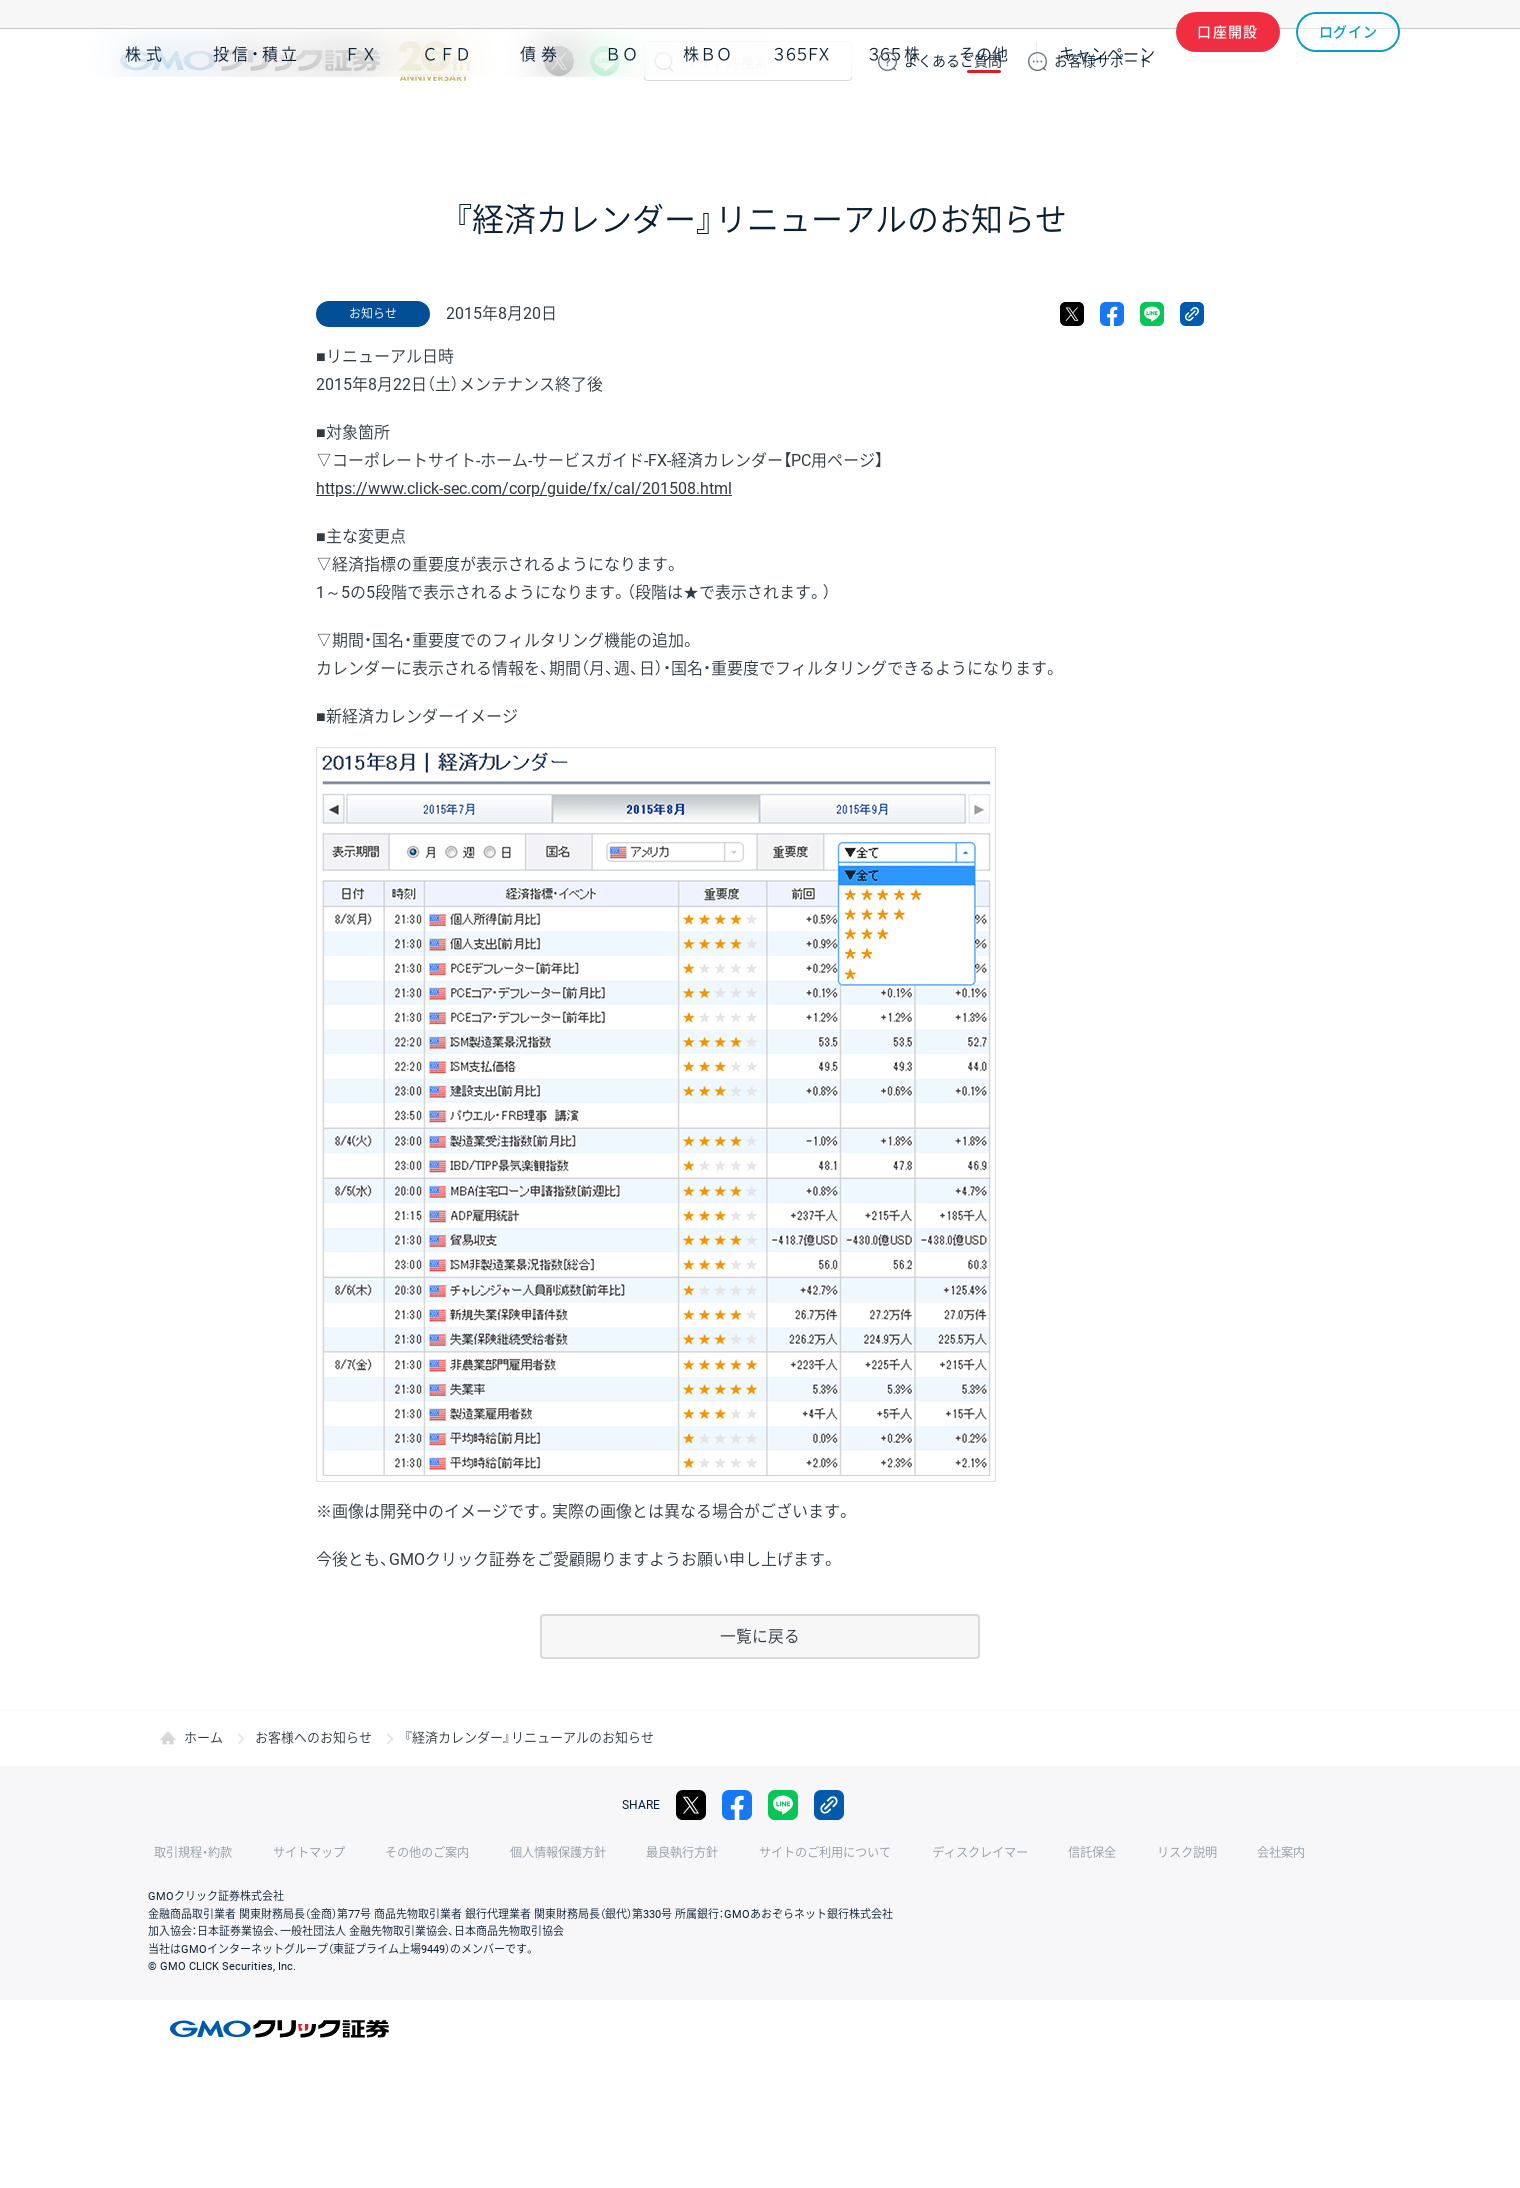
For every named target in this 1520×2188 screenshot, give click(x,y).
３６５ (895, 118)
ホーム (203, 1737)
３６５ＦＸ (801, 118)
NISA (1375, 118)
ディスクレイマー (910, 1853)
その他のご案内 (400, 1853)
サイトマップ (292, 1853)
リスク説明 (1096, 1853)
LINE (605, 61)
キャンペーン (1107, 118)
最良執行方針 (634, 1853)
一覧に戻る (760, 1636)
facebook (1112, 314)
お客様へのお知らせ (313, 1737)
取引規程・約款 (187, 1853)
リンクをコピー (1192, 314)
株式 (146, 118)
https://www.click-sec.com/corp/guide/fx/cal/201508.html (524, 488)
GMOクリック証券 (295, 61)
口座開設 (1228, 61)
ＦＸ (361, 118)
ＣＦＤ (447, 118)
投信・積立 (257, 118)
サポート (1103, 61)
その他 (984, 118)
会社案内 (1180, 1853)
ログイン (1348, 61)
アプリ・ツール (1249, 118)
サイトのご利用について (766, 1853)
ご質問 (953, 61)
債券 (541, 118)
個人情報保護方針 (520, 1853)
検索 (664, 61)
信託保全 (1012, 1853)
